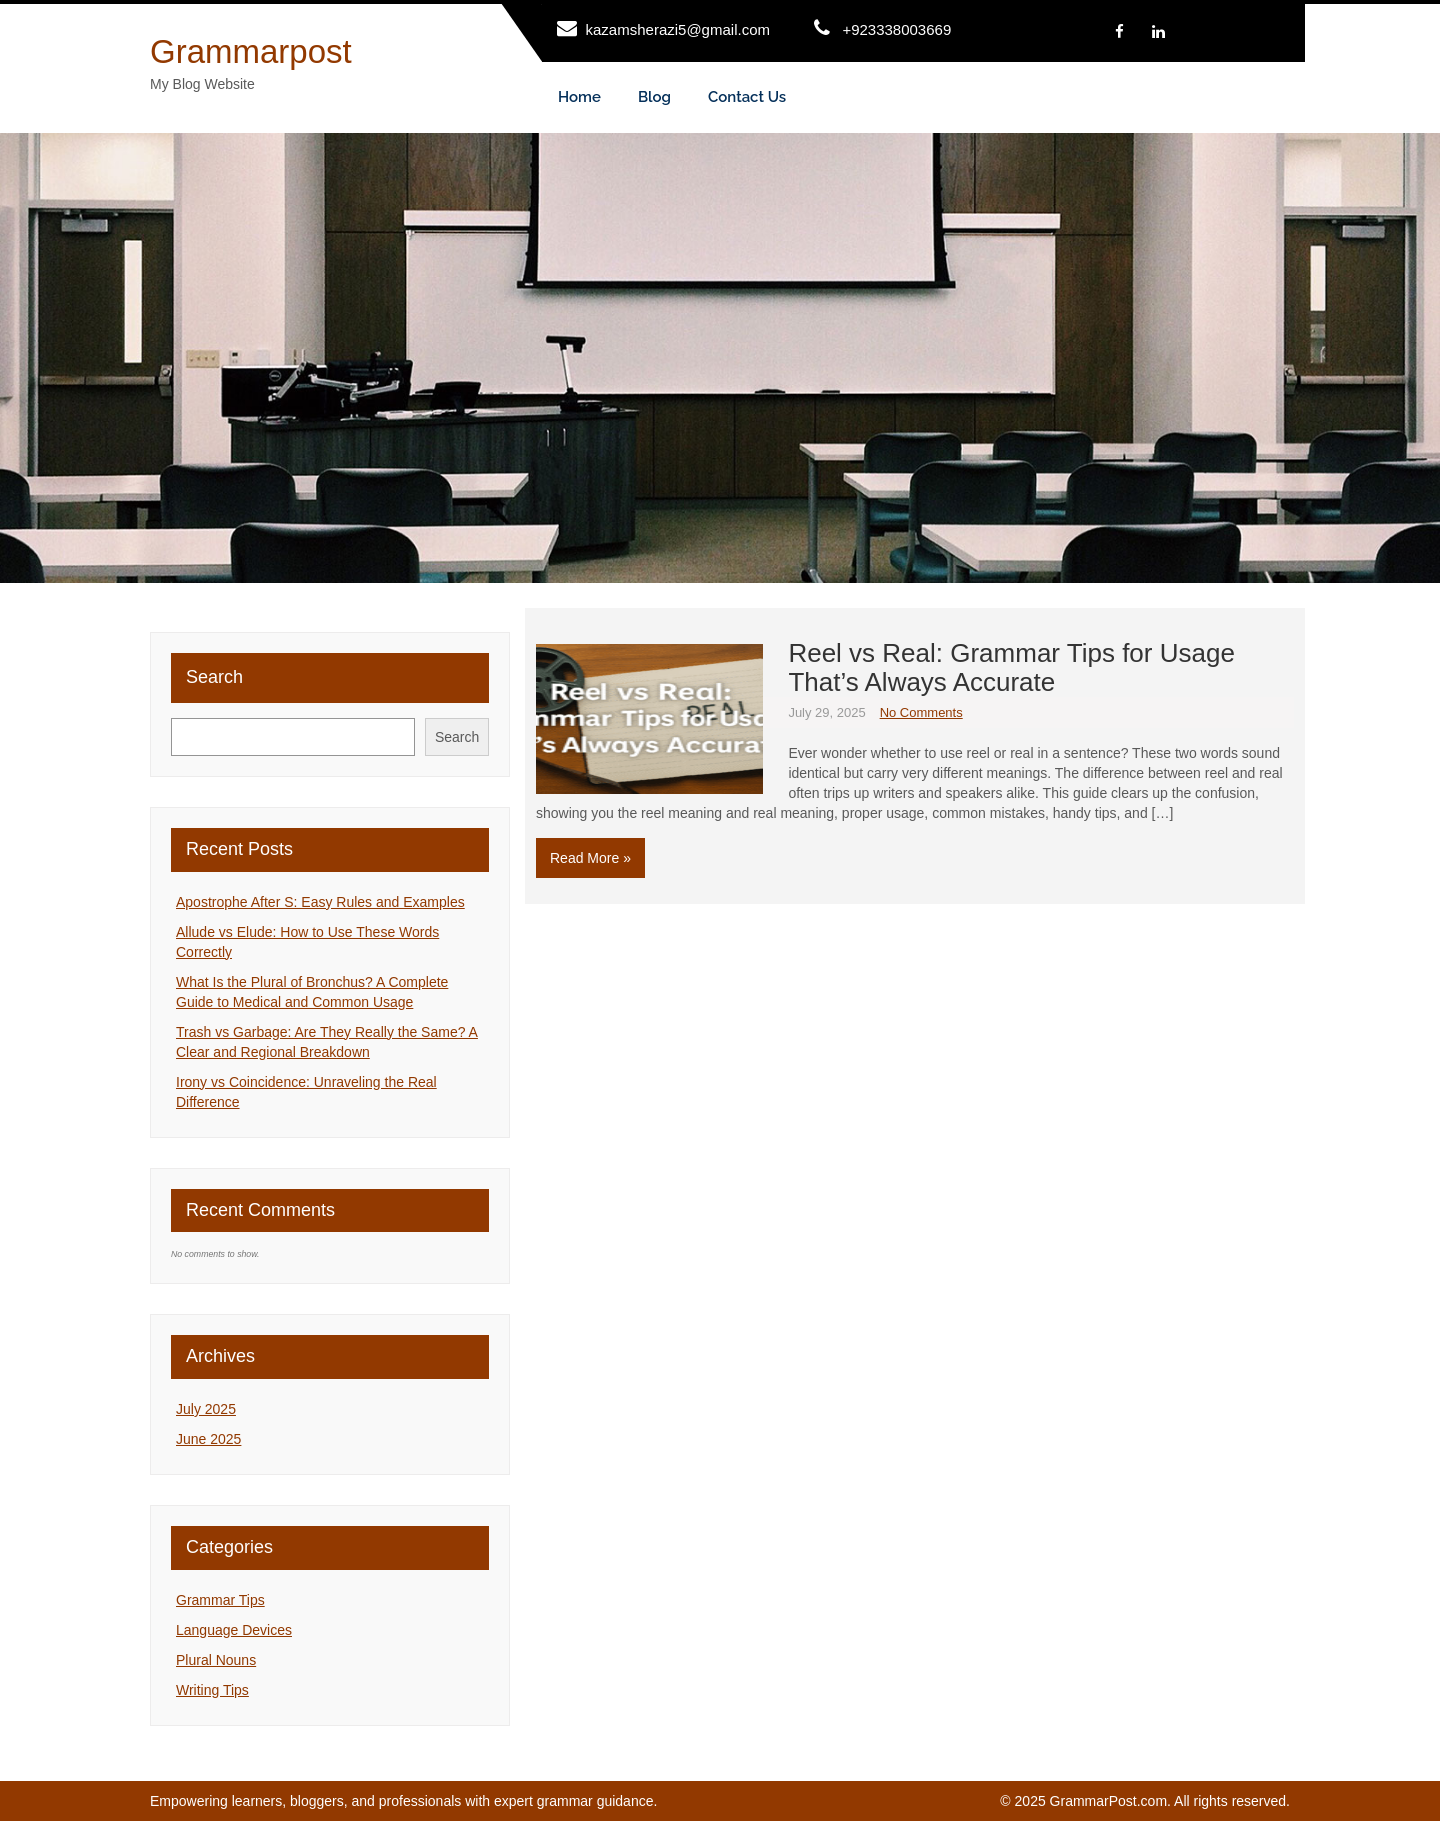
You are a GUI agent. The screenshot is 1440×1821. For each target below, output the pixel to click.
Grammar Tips (220, 1600)
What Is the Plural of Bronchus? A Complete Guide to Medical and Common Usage (312, 992)
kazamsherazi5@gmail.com (678, 29)
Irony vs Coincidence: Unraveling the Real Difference (306, 1092)
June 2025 (208, 1439)
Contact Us (747, 97)
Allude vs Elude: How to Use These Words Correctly (307, 942)
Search (214, 677)
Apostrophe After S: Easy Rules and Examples (320, 902)
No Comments (921, 712)
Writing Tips (212, 1690)
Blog (654, 97)
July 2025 (206, 1409)
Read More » (590, 858)
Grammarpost (251, 51)
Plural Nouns (216, 1660)
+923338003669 (896, 29)
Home (579, 97)
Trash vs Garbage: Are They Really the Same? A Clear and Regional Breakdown (327, 1042)
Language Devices (234, 1630)
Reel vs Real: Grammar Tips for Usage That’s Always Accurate (1011, 667)
